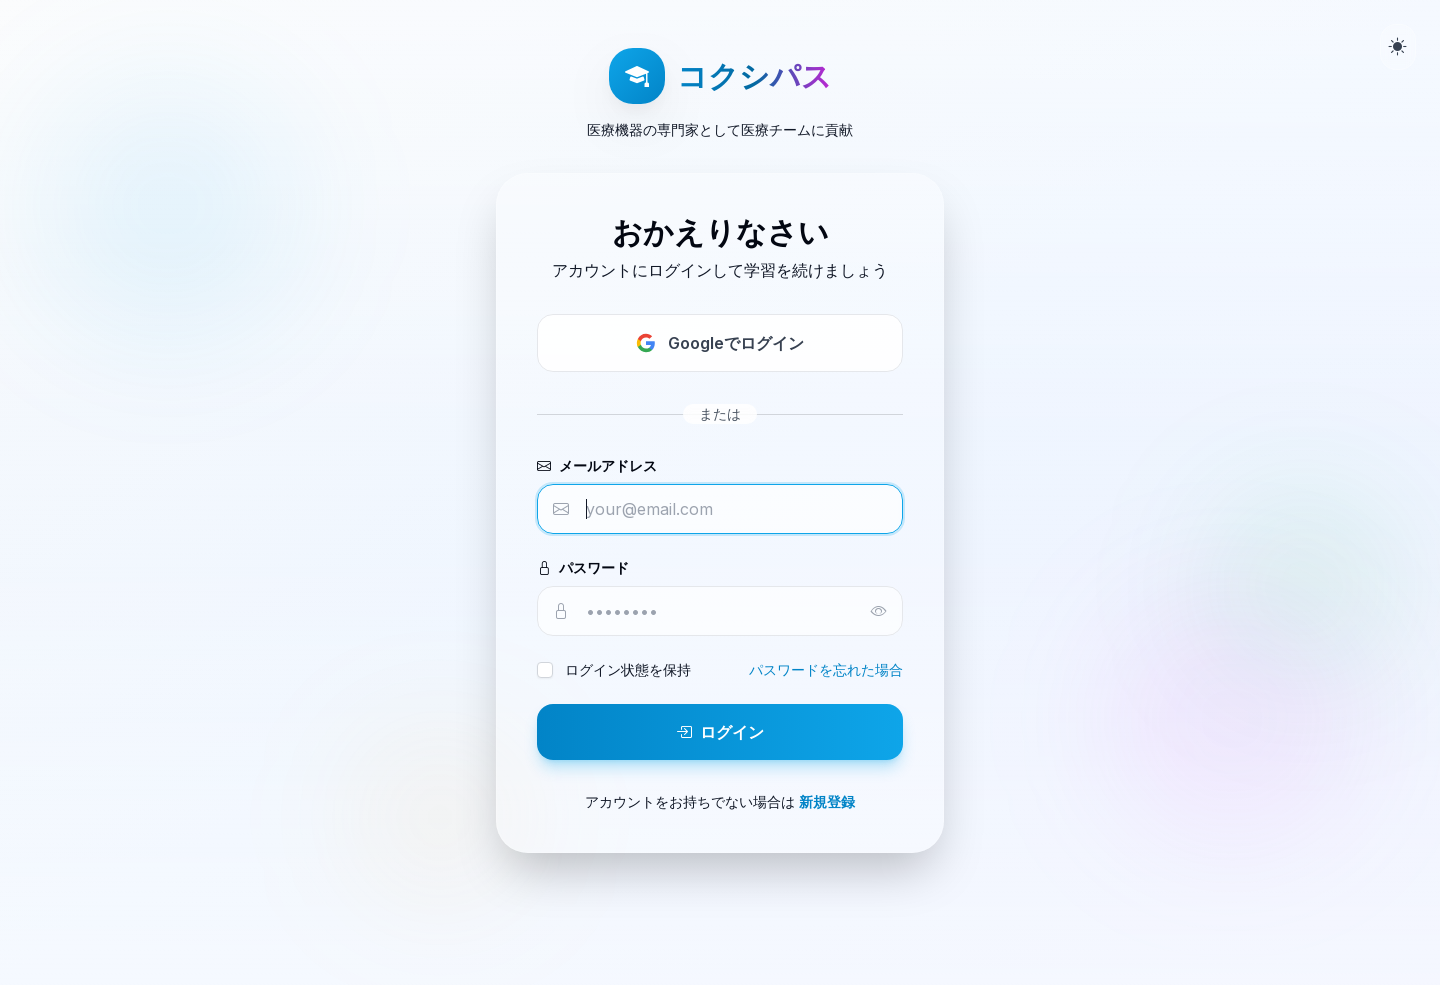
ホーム (720, 896)
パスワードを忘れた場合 (826, 669)
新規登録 (827, 801)
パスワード (583, 567)
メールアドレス (597, 465)
